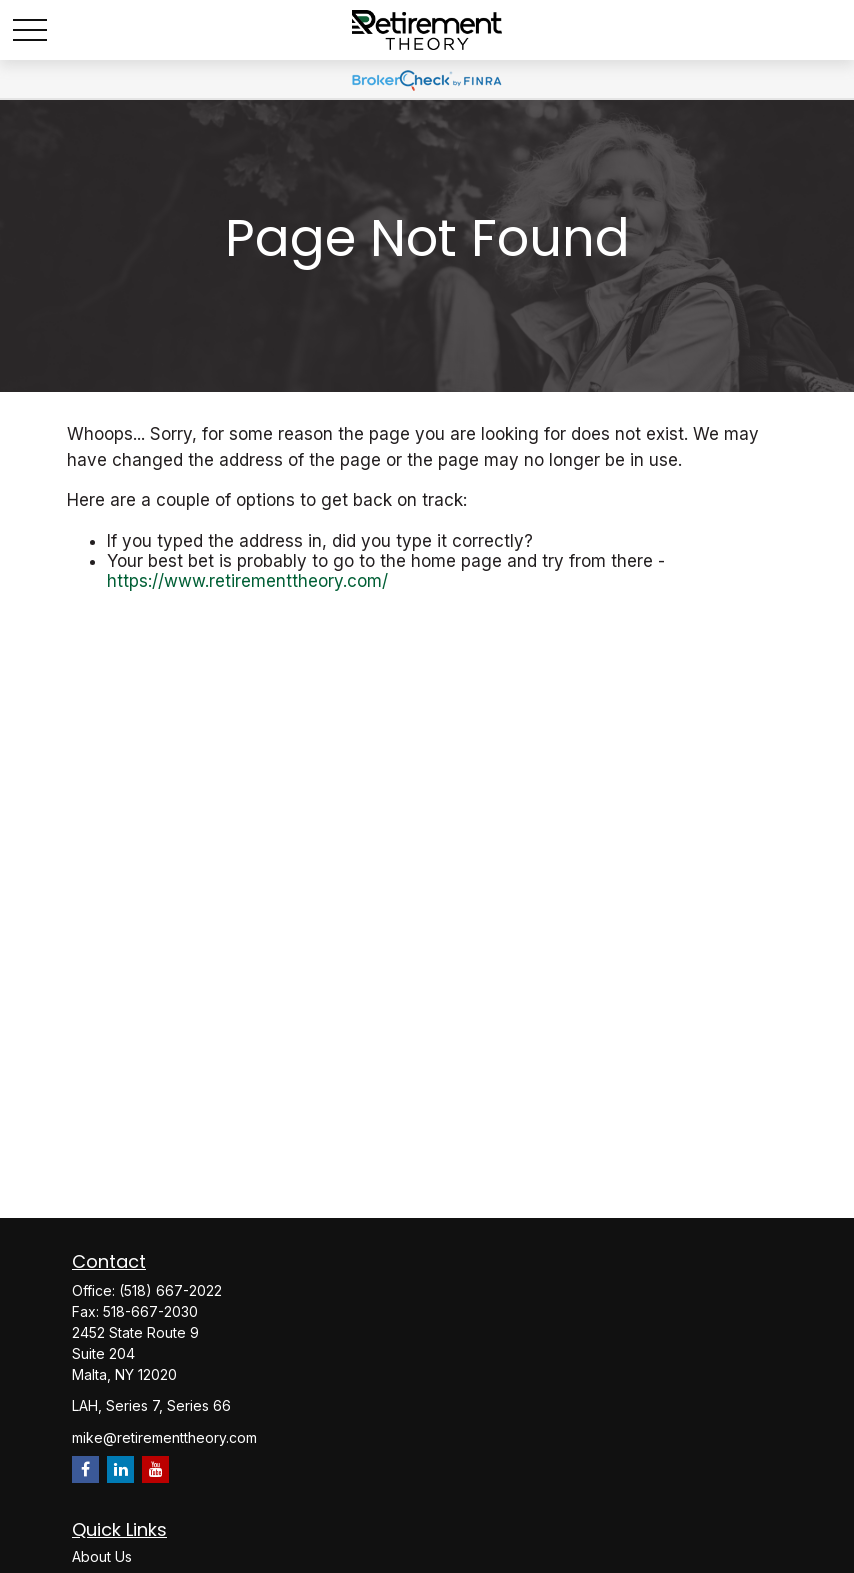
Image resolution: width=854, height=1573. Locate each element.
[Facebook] (85, 1469)
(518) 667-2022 (170, 1290)
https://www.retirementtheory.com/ (247, 581)
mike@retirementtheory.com (164, 1437)
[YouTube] (155, 1469)
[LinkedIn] (120, 1469)
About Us (102, 1556)
